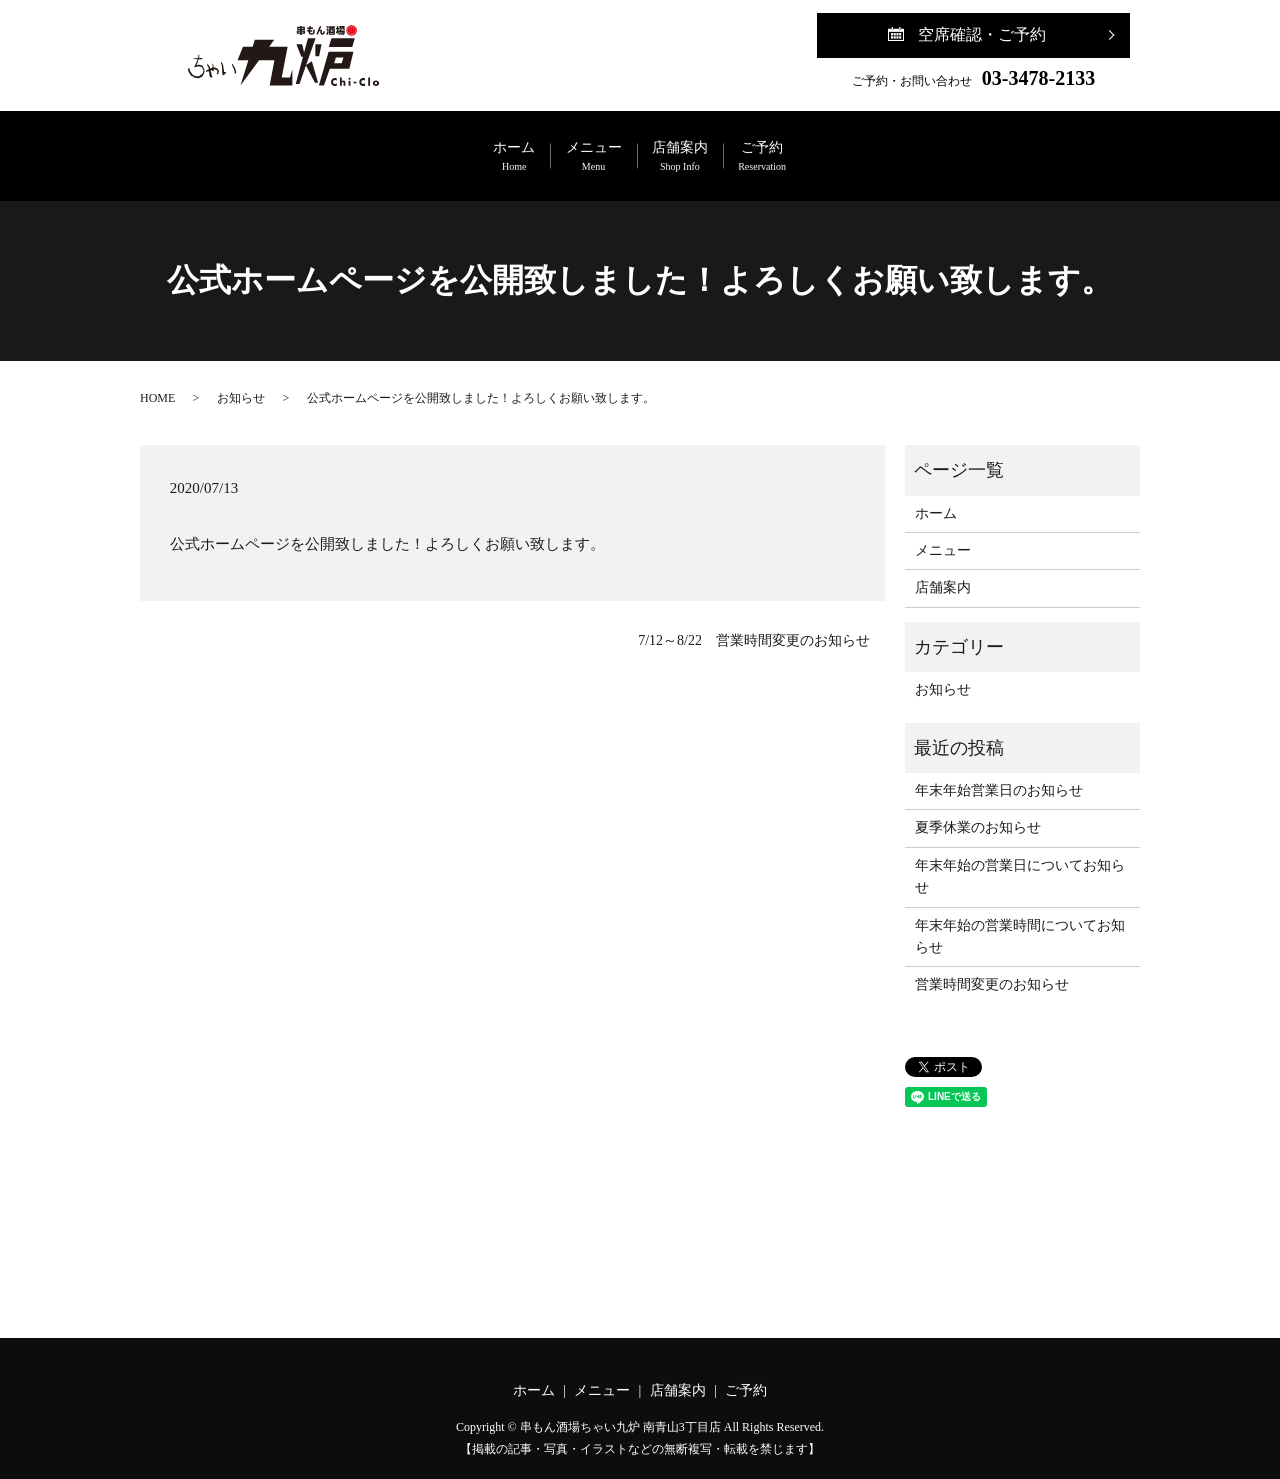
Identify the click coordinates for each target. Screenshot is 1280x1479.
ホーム (426, 146)
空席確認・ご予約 (982, 34)
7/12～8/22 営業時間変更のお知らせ (754, 619)
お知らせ (241, 376)
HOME (157, 376)
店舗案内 (710, 146)
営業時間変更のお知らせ (992, 963)
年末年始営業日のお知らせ (999, 769)
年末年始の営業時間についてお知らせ (1020, 914)
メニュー (564, 146)
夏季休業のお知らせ (978, 806)
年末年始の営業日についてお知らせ (1020, 855)
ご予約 (852, 146)
